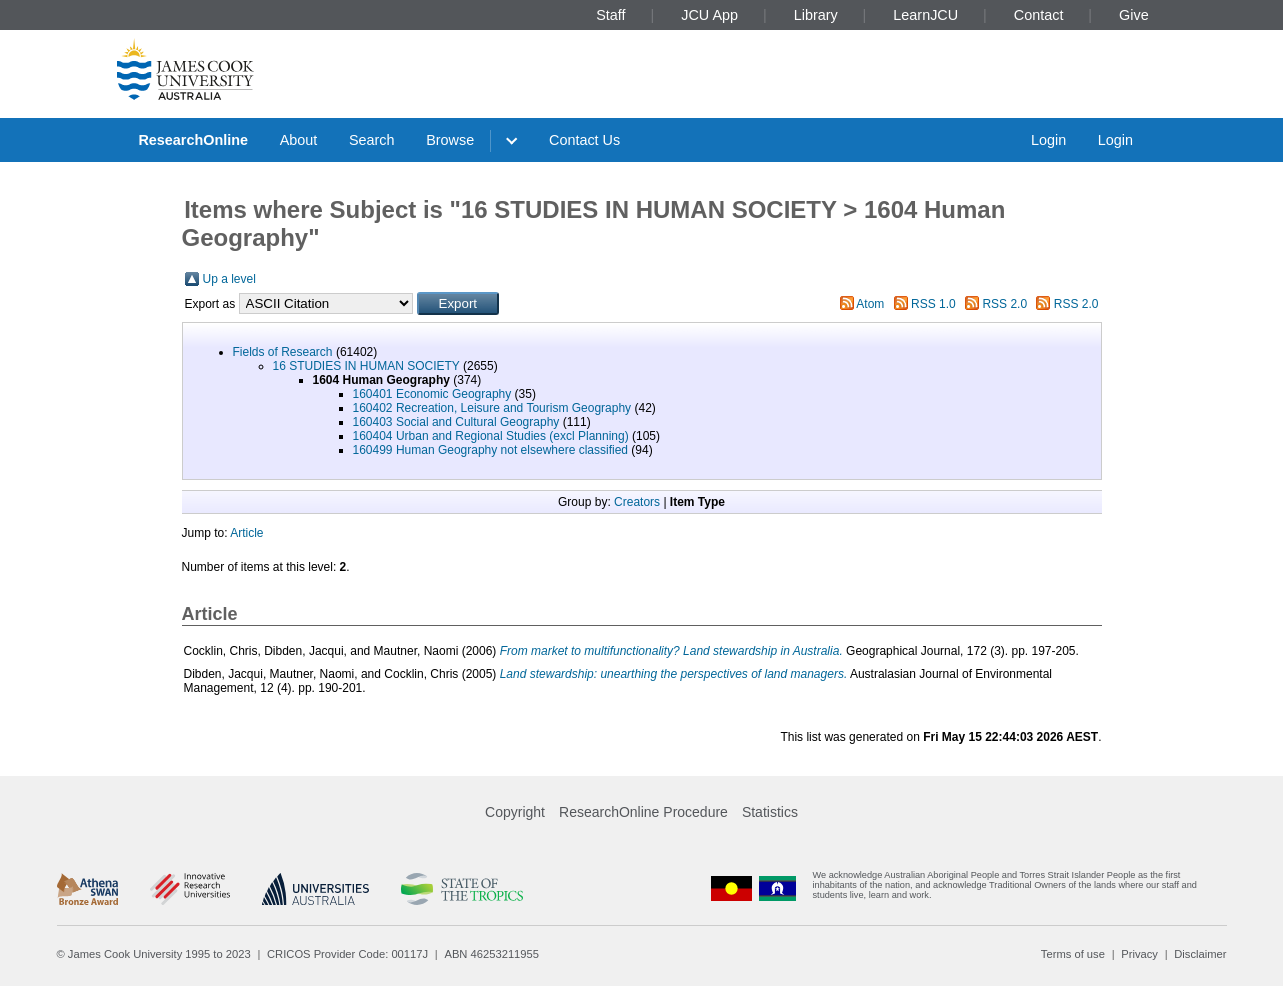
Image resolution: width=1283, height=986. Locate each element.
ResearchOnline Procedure (643, 812)
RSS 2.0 (1004, 304)
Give (1134, 15)
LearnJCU (925, 15)
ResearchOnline (193, 140)
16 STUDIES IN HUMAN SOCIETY (366, 366)
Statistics (770, 812)
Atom (870, 304)
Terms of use (1073, 954)
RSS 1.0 (933, 304)
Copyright (515, 812)
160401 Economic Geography (432, 394)
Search (372, 140)
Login (1048, 140)
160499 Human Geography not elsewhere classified (491, 450)
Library (816, 15)
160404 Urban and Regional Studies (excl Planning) (491, 436)
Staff (610, 15)
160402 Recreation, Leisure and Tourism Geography (492, 408)
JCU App (709, 15)
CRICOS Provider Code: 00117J (347, 954)
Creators (637, 502)
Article (246, 533)
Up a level (229, 279)
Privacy (1139, 954)
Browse (450, 140)
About (299, 140)
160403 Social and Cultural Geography (456, 422)
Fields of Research (283, 352)
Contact (1039, 15)
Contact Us (584, 140)
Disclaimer (1200, 954)
